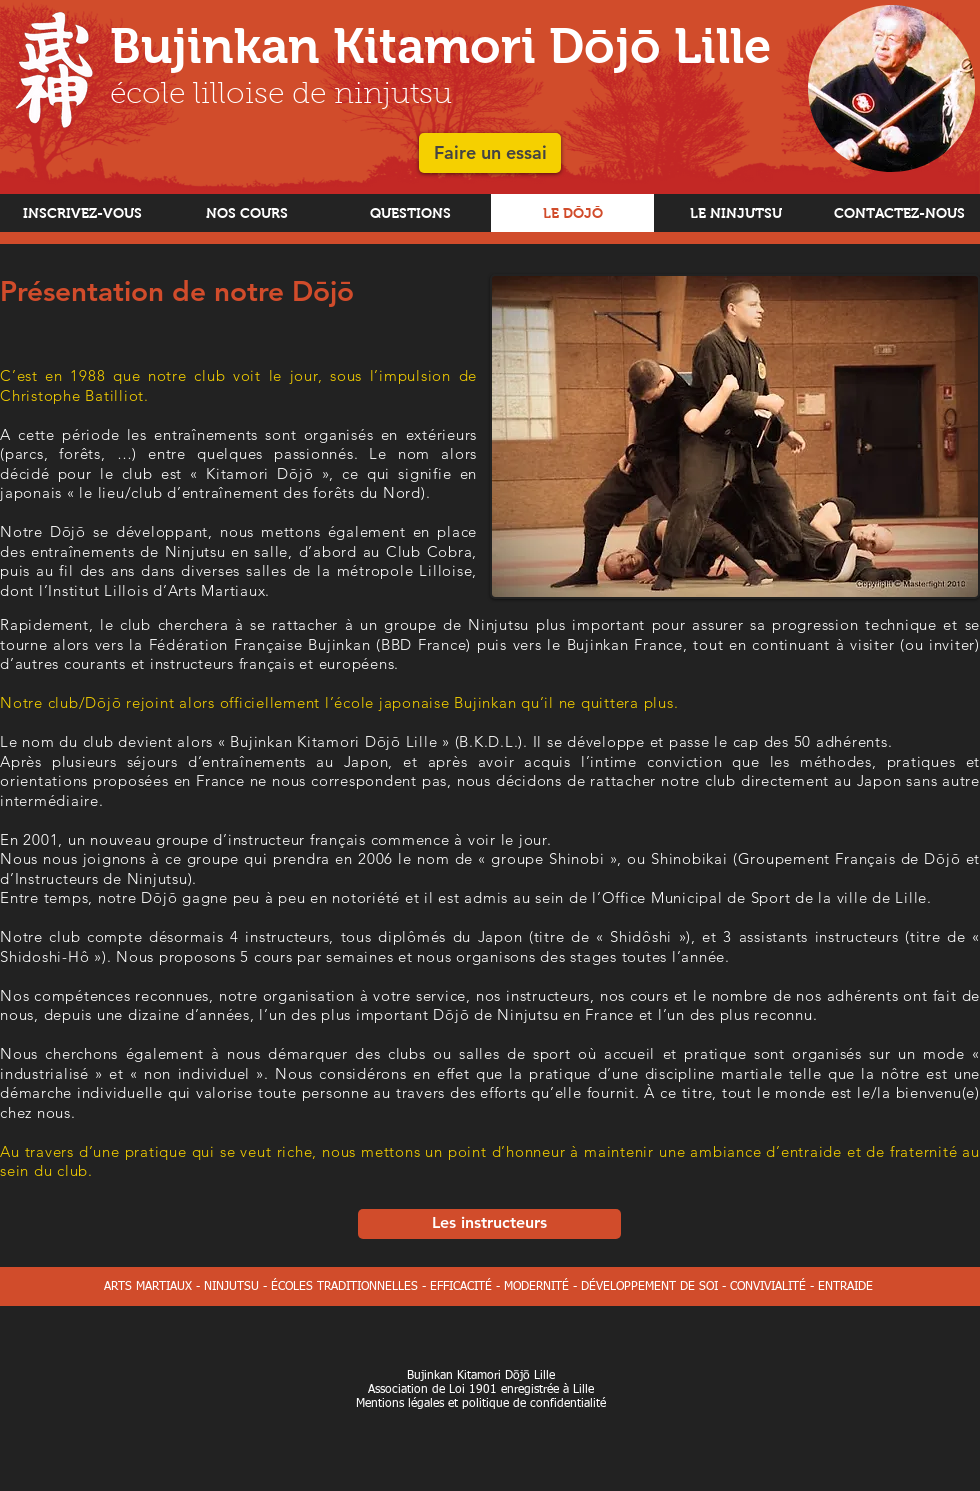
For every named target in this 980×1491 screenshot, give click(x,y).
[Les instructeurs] (489, 1224)
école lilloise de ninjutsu (281, 96)
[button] (490, 153)
